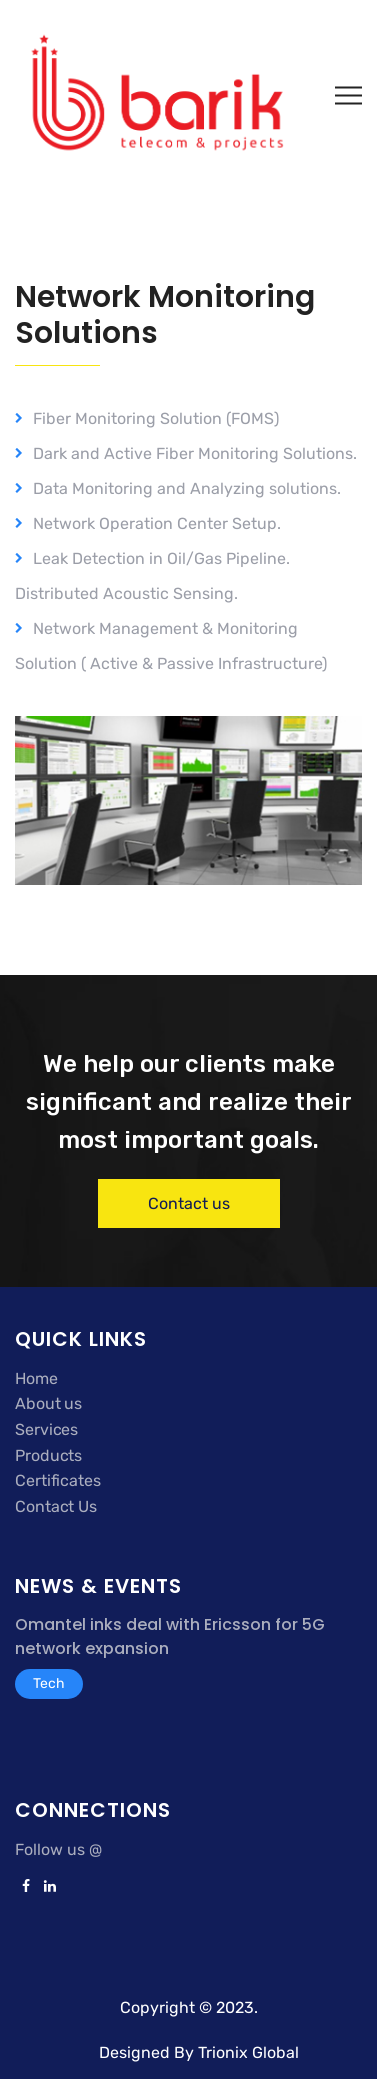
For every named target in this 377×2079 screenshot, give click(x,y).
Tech (49, 1683)
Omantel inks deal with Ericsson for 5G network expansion (170, 1636)
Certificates (58, 1480)
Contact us (189, 1203)
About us (48, 1403)
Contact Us (56, 1506)
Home (36, 1378)
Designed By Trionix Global (199, 2052)
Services (46, 1429)
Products (48, 1455)
